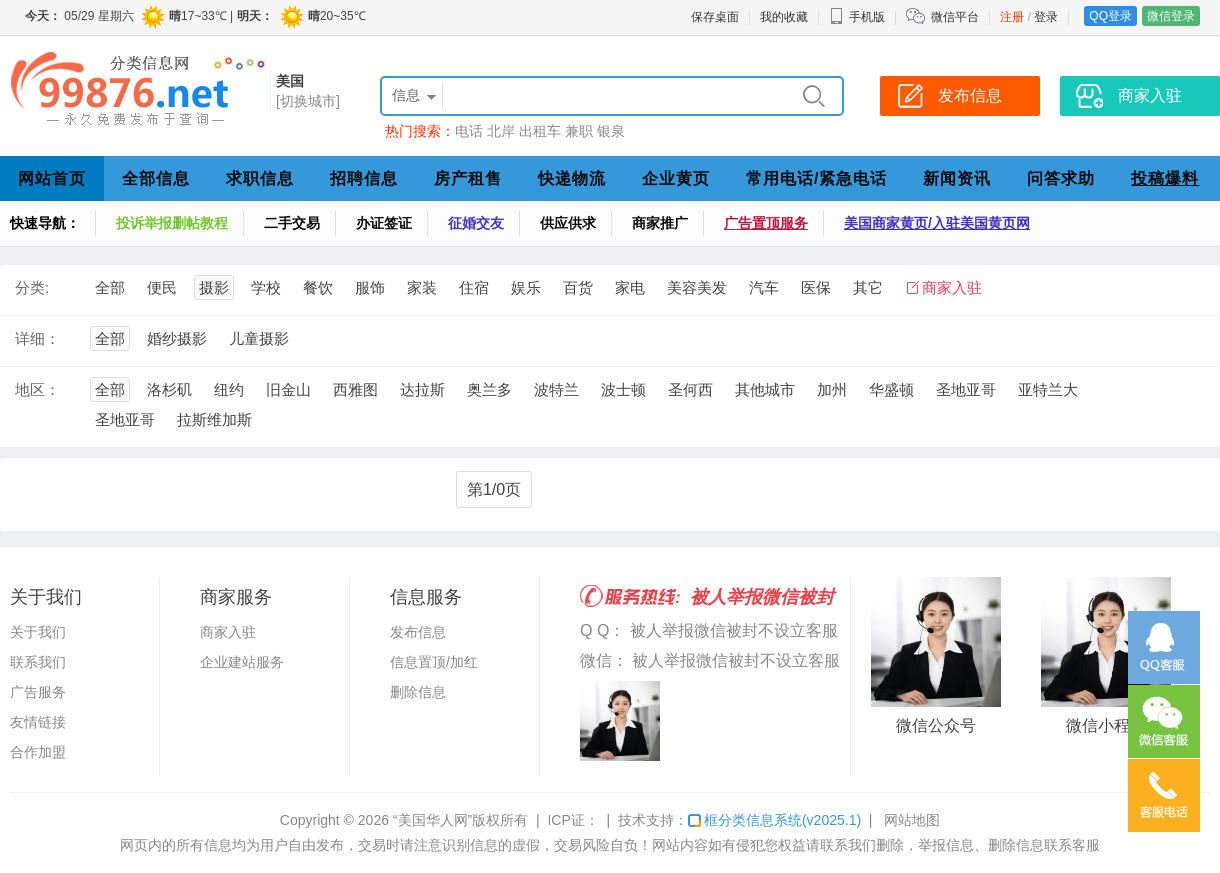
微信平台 (955, 17)
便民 (162, 287)
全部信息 (156, 178)
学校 (266, 287)
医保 (816, 287)
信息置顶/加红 (434, 662)
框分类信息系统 (774, 820)
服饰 (370, 287)
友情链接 (38, 722)
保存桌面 (715, 17)
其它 (868, 287)
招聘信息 (364, 178)
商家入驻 (952, 287)
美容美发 (697, 287)
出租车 (540, 131)
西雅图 (355, 389)
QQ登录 (1110, 16)
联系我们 (38, 662)
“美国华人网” (432, 820)
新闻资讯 (957, 178)
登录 (1046, 17)
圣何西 (690, 389)
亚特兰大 (1048, 389)
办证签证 (384, 223)
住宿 (474, 287)
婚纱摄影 (177, 338)
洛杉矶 (169, 389)
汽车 (764, 287)
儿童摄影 (259, 338)
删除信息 (418, 692)
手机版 (857, 17)
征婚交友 (476, 223)
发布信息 (418, 632)
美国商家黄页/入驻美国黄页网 (937, 223)
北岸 (501, 131)
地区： (37, 389)
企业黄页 (676, 178)
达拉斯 (422, 389)
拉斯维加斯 (214, 419)
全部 (110, 287)
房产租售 (468, 178)
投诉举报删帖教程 (172, 223)
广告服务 (38, 692)
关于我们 (38, 632)
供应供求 (568, 223)
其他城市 (765, 389)
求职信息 (260, 178)
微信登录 (1171, 16)
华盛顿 (891, 389)
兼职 (579, 131)
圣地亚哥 (966, 389)
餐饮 (318, 287)
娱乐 (526, 287)
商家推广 (660, 223)
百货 (578, 287)
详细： (37, 338)
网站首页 (52, 178)
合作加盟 (38, 752)
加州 (832, 389)
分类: (32, 287)
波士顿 (623, 389)
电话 (469, 131)
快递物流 (572, 178)
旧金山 (288, 389)
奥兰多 (489, 389)
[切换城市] (308, 101)
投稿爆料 (1165, 178)
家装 (422, 287)
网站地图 (912, 820)
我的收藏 (784, 17)
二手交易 (292, 223)
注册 (1012, 17)
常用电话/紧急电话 (816, 178)
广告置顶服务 (766, 223)
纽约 (229, 389)
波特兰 (556, 389)
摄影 (214, 287)
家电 (630, 287)
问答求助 (1061, 178)
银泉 (611, 131)
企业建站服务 (242, 662)
